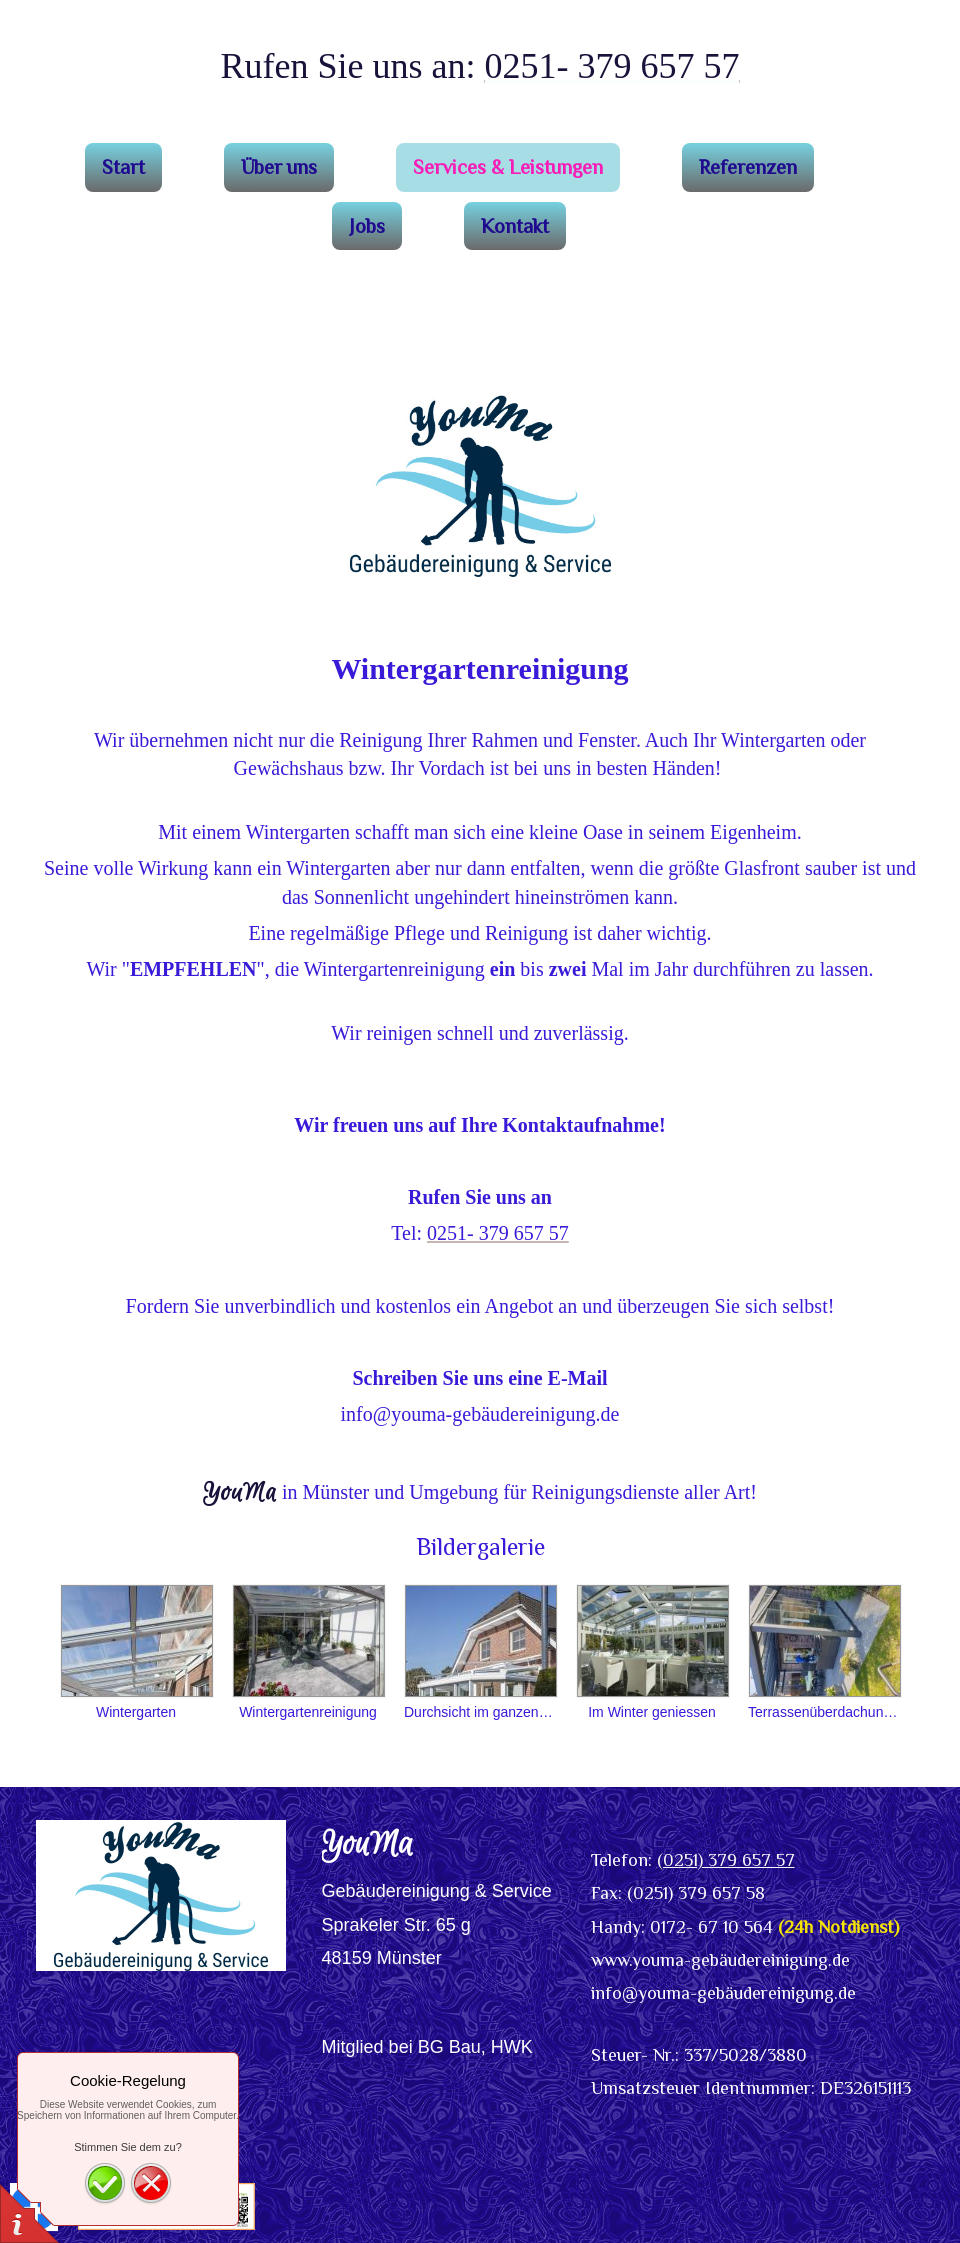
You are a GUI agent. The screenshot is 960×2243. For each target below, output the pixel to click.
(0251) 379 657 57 (726, 1860)
